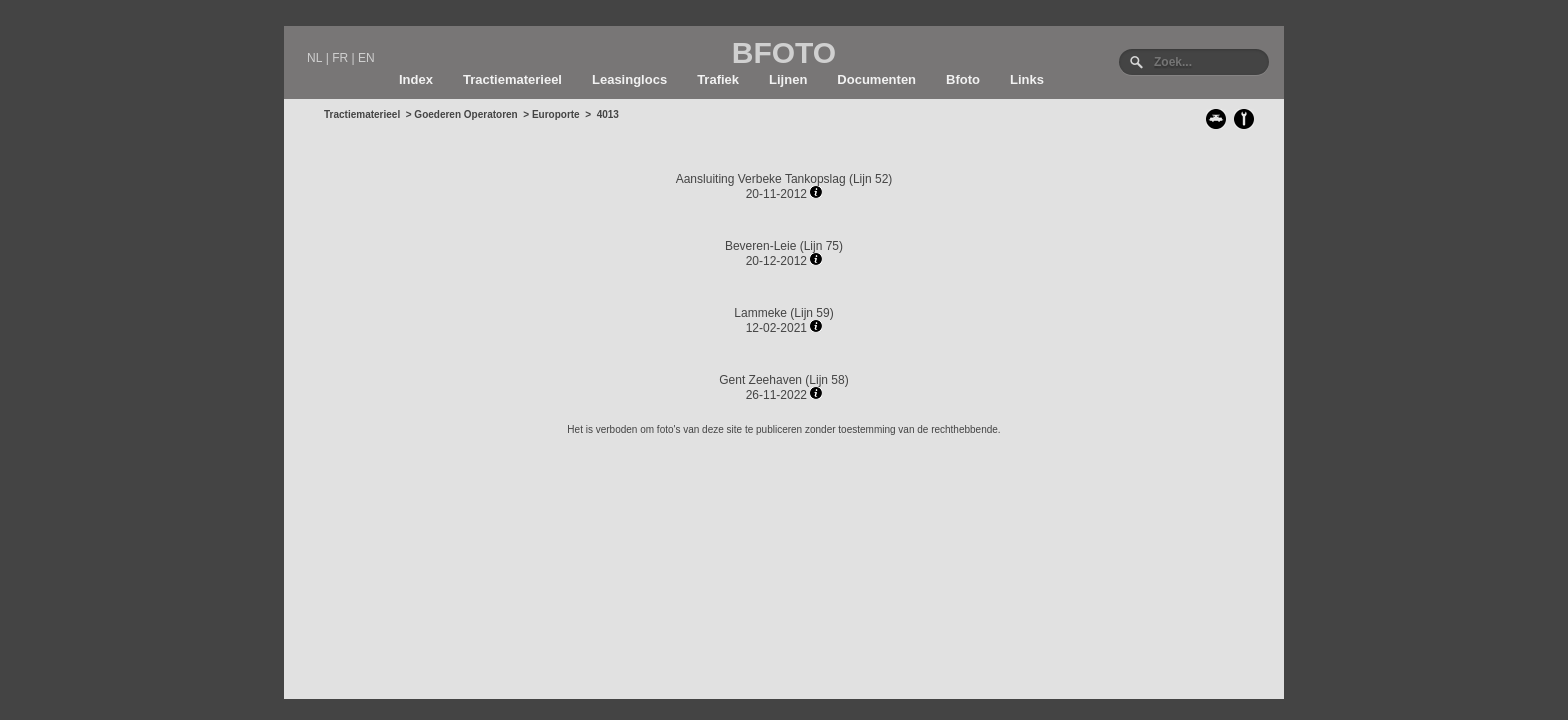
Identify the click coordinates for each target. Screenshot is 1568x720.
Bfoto (963, 79)
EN (366, 58)
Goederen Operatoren (465, 114)
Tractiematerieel (512, 79)
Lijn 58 (826, 380)
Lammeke (760, 313)
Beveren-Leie (760, 246)
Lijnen (788, 79)
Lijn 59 (811, 313)
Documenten (876, 79)
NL (314, 58)
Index (416, 79)
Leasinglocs (629, 79)
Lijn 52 (870, 179)
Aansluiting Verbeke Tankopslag (761, 179)
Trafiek (718, 79)
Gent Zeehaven (760, 380)
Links (1027, 79)
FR (340, 58)
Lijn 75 (821, 246)
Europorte (556, 114)
